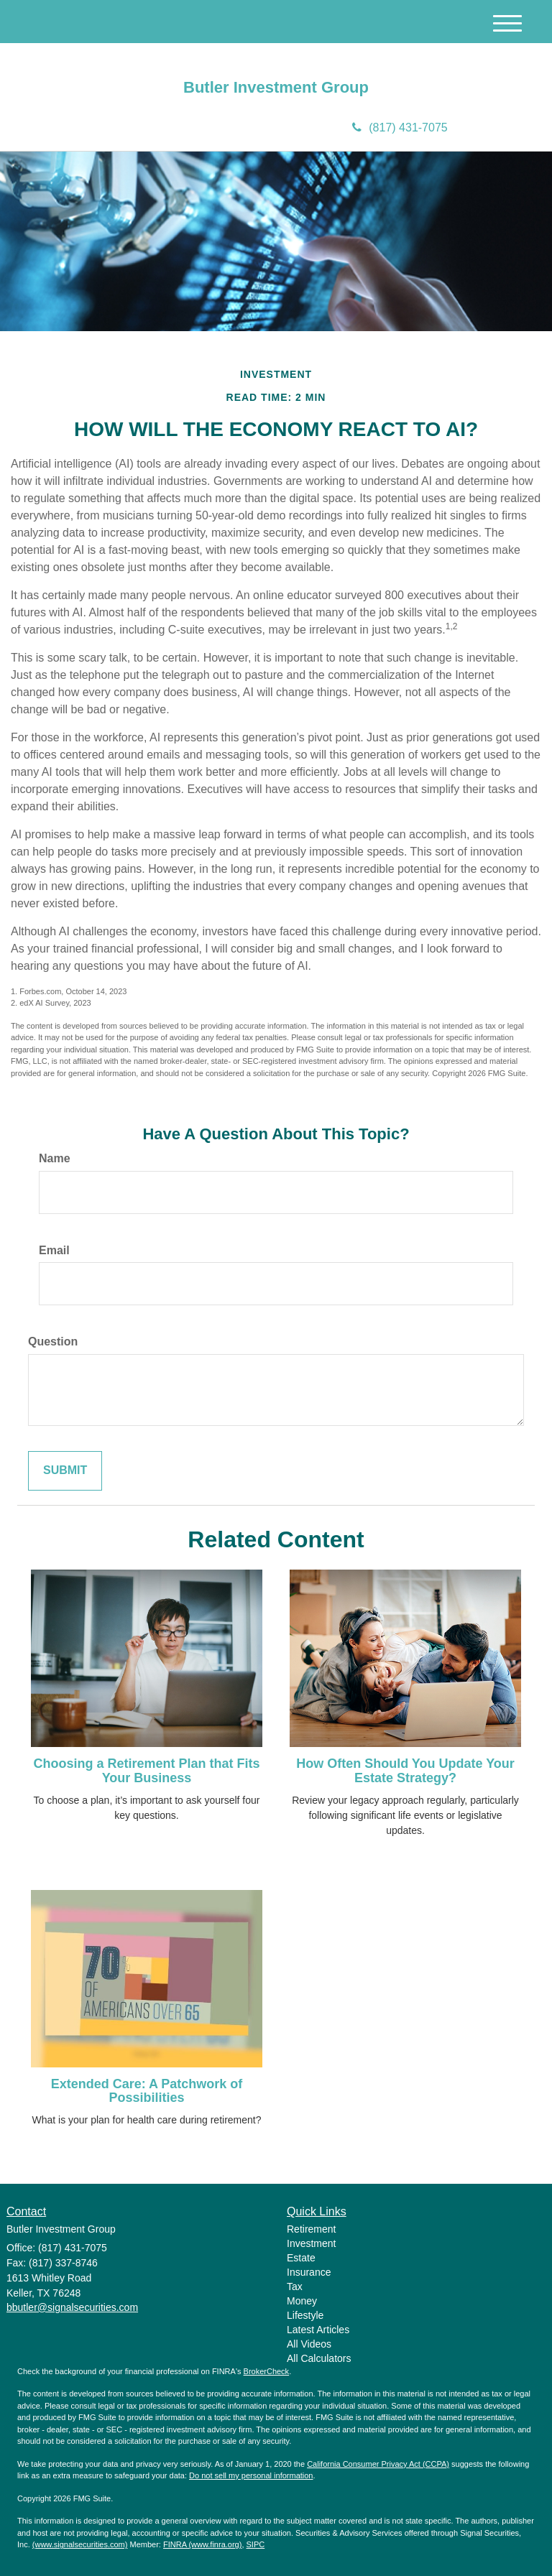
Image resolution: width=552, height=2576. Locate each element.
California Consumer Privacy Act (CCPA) (378, 2464)
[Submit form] (65, 1471)
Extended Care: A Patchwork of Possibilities (147, 2091)
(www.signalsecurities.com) (80, 2544)
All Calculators (319, 2358)
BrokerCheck (267, 2371)
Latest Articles (318, 2329)
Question (53, 1341)
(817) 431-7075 (399, 127)
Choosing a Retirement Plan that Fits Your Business (146, 1770)
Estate (301, 2258)
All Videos (309, 2344)
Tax (295, 2286)
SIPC (256, 2544)
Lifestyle (305, 2315)
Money (302, 2301)
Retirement (311, 2229)
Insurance (309, 2272)
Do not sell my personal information (251, 2475)
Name (54, 1158)
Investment (311, 2243)
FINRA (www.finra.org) (202, 2544)
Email (54, 1250)
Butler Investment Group (276, 87)
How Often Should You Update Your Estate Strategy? (405, 1770)
